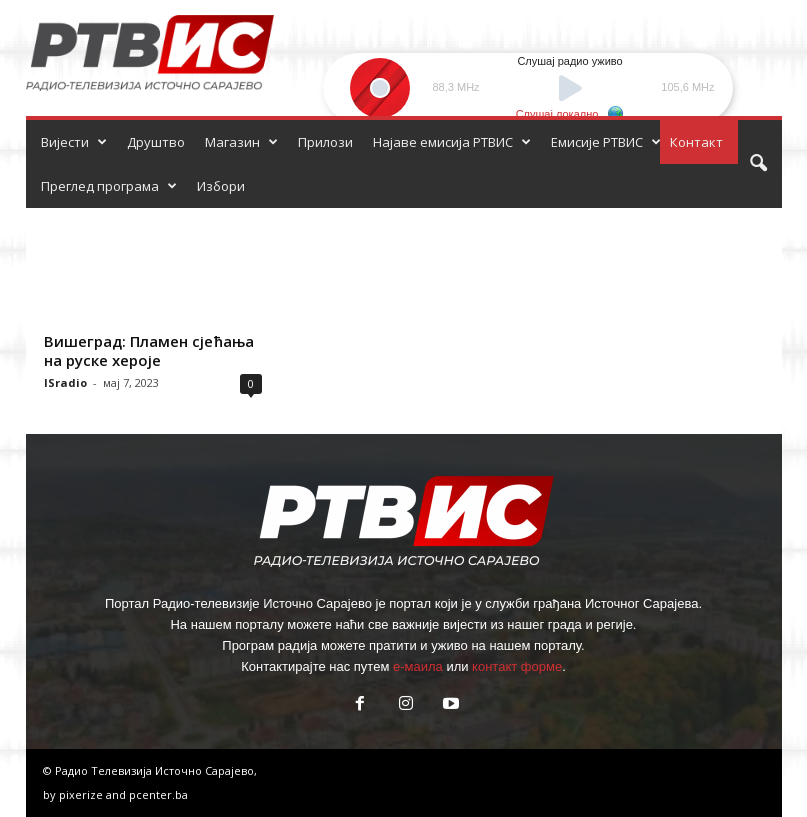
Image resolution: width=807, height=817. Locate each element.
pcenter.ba (158, 794)
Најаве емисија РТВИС (452, 142)
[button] (758, 164)
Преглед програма (109, 186)
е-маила (418, 666)
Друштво (156, 142)
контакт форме (517, 666)
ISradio (65, 382)
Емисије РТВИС (606, 142)
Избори (221, 186)
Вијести (74, 142)
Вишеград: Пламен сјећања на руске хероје (149, 350)
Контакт (696, 142)
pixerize (82, 794)
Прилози (325, 142)
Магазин (241, 142)
